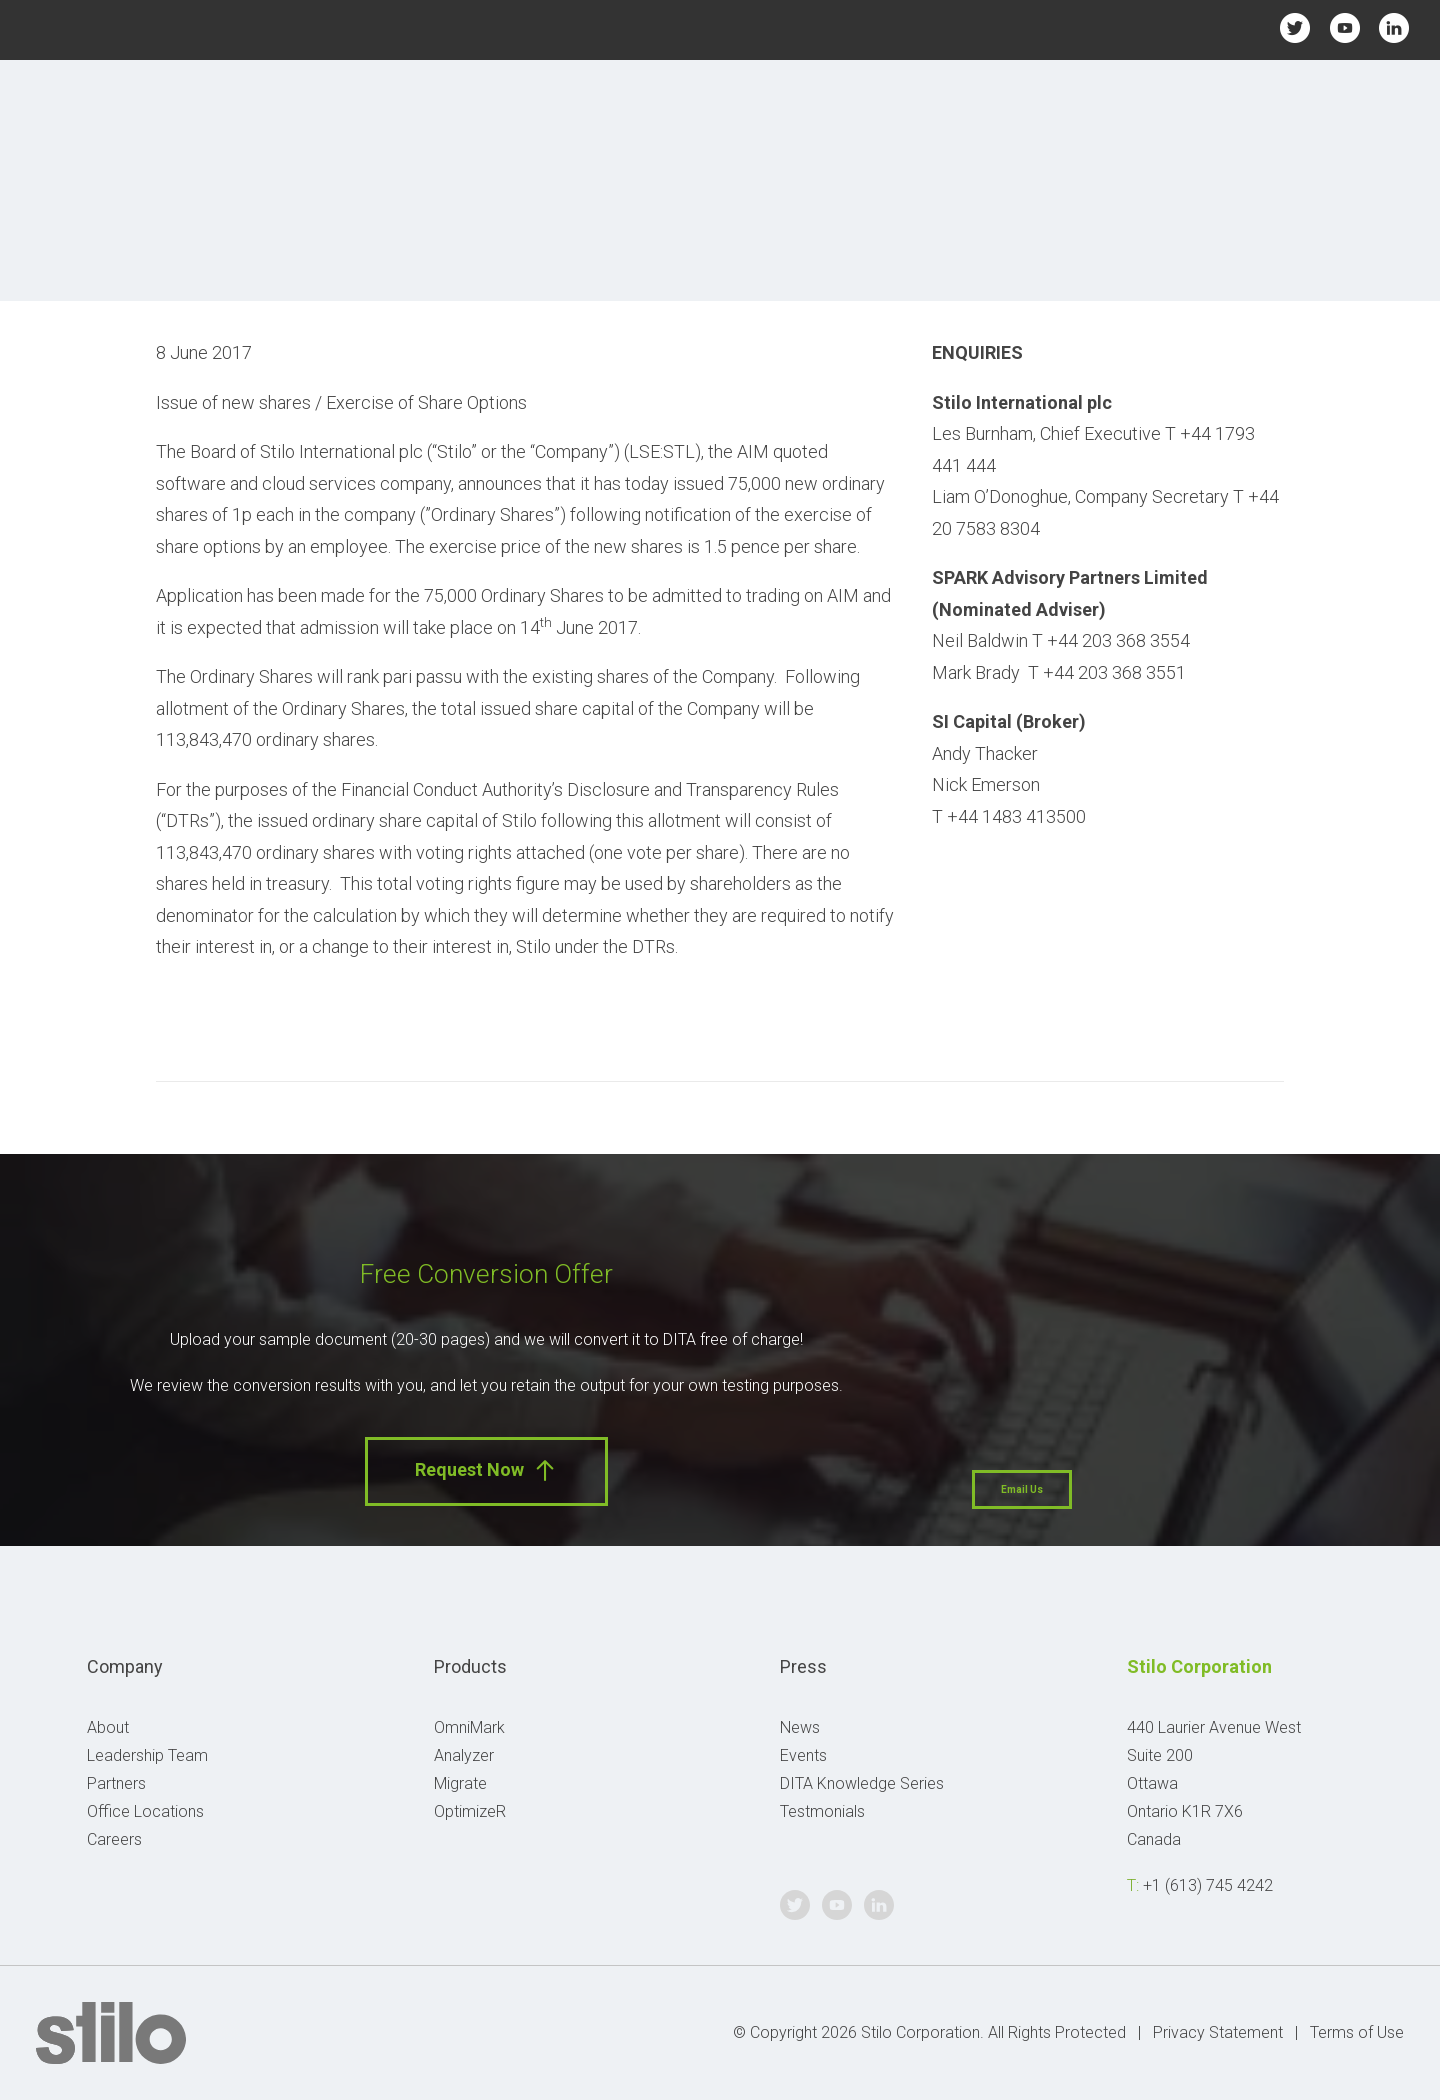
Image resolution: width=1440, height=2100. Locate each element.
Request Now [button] (486, 1470)
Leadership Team (147, 1755)
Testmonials (822, 1811)
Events (803, 1755)
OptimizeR (470, 1811)
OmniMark (469, 1727)
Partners (116, 1783)
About (108, 1727)
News (800, 1727)
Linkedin (1393, 27)
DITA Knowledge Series (862, 1783)
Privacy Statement (1218, 2032)
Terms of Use (1357, 2032)
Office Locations (145, 1811)
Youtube (1344, 27)
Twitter (1295, 27)
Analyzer (464, 1755)
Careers (114, 1839)
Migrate (460, 1783)
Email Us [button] (1022, 1489)
